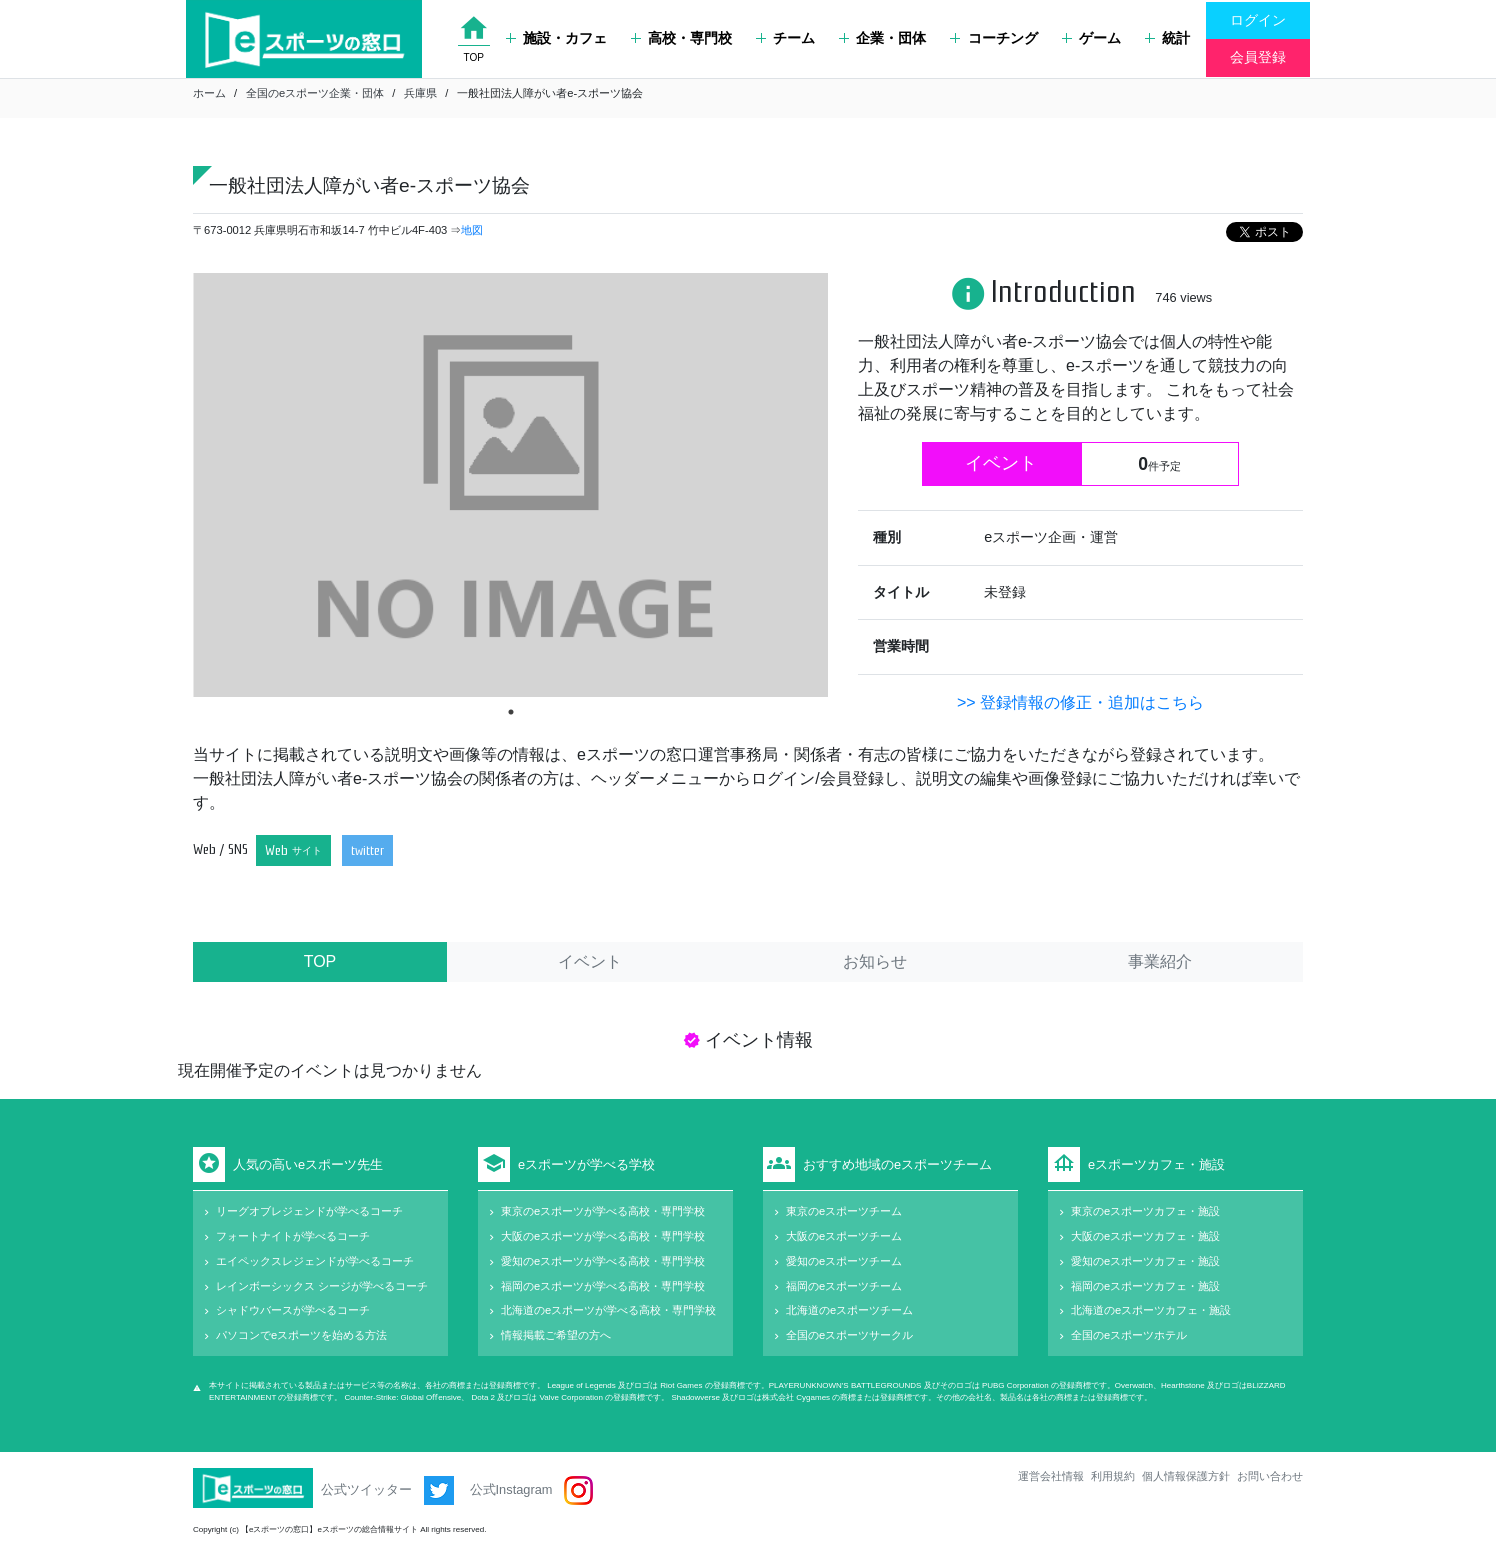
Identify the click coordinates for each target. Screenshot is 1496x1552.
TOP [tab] (320, 961)
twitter (367, 850)
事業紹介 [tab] (1160, 961)
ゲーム (1091, 38)
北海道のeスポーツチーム (849, 1310)
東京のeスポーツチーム (844, 1211)
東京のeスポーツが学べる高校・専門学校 (603, 1211)
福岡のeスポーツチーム (844, 1286)
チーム (785, 38)
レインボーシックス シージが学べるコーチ (322, 1286)
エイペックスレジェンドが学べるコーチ (315, 1261)
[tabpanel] (510, 484)
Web (293, 850)
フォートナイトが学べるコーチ (293, 1236)
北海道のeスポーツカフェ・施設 (1151, 1310)
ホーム (209, 93)
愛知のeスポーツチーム (844, 1261)
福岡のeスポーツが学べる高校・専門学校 (603, 1286)
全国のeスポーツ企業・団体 (315, 93)
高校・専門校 (681, 38)
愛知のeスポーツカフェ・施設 (1145, 1261)
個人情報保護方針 (1186, 1476)
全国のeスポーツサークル (849, 1335)
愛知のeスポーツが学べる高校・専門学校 (603, 1261)
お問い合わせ (1270, 1476)
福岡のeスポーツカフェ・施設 (1145, 1286)
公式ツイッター (387, 1490)
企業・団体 (882, 38)
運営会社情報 (1051, 1476)
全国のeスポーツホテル (1129, 1335)
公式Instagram (531, 1490)
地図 (472, 230)
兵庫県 (420, 93)
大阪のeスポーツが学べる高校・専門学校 (603, 1236)
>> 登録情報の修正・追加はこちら (1080, 702)
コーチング (993, 38)
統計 (1167, 38)
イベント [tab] (590, 961)
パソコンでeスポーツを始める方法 (301, 1335)
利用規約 (1113, 1476)
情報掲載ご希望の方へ (556, 1335)
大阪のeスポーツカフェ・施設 (1145, 1236)
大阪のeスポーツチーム (844, 1236)
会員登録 (1258, 57)
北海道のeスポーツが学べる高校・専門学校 (608, 1310)
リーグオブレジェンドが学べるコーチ (309, 1211)
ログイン (1258, 20)
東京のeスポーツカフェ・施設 (1145, 1211)
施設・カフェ (556, 38)
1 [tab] (511, 712)
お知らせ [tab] (875, 961)
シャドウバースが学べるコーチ (293, 1310)
